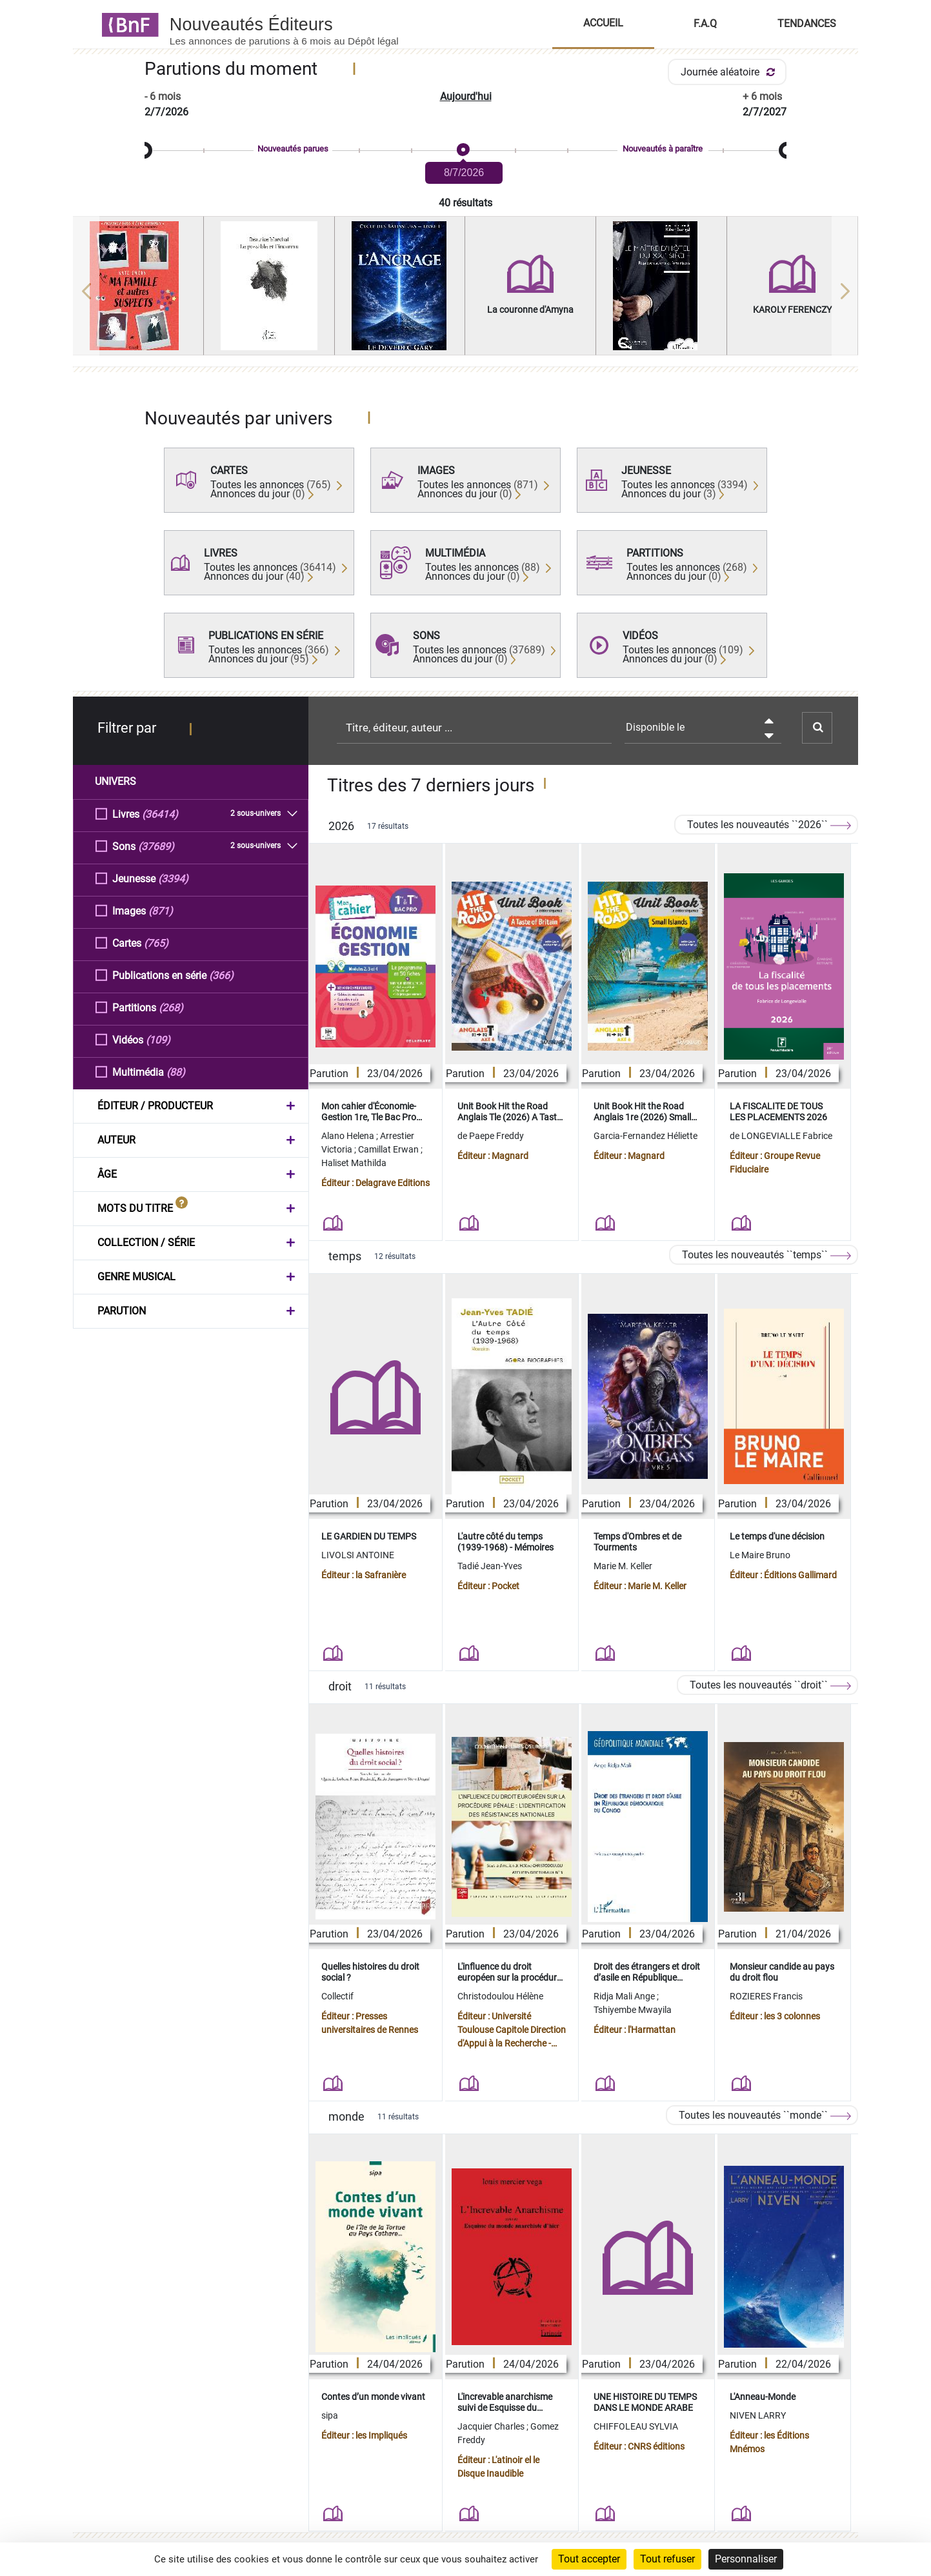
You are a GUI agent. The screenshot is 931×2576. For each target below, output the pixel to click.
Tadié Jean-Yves (489, 1566)
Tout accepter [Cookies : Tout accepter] (589, 2559)
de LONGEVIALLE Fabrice (781, 1136)
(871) (160, 910)
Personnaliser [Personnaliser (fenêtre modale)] (746, 2559)
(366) (221, 975)
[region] (465, 291)
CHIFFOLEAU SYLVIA (636, 2426)
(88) (175, 1071)
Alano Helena (348, 1136)
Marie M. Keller (623, 1566)
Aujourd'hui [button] (466, 96)
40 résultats (465, 203)
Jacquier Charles (491, 2426)
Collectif (337, 1996)
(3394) (173, 878)
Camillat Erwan (389, 1149)
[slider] (465, 150)
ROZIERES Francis (766, 1996)
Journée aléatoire (730, 72)
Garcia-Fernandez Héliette (645, 1136)
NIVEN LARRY (758, 2415)
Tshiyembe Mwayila (633, 2010)
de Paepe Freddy (490, 1136)
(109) (158, 1039)
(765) (156, 942)
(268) (171, 1007)
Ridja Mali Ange (625, 1996)
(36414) (160, 813)
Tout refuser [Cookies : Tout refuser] (667, 2559)
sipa (329, 2415)
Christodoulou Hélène (500, 1996)
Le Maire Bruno (760, 1555)
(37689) (156, 846)
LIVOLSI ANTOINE (357, 1555)
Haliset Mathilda (353, 1163)
